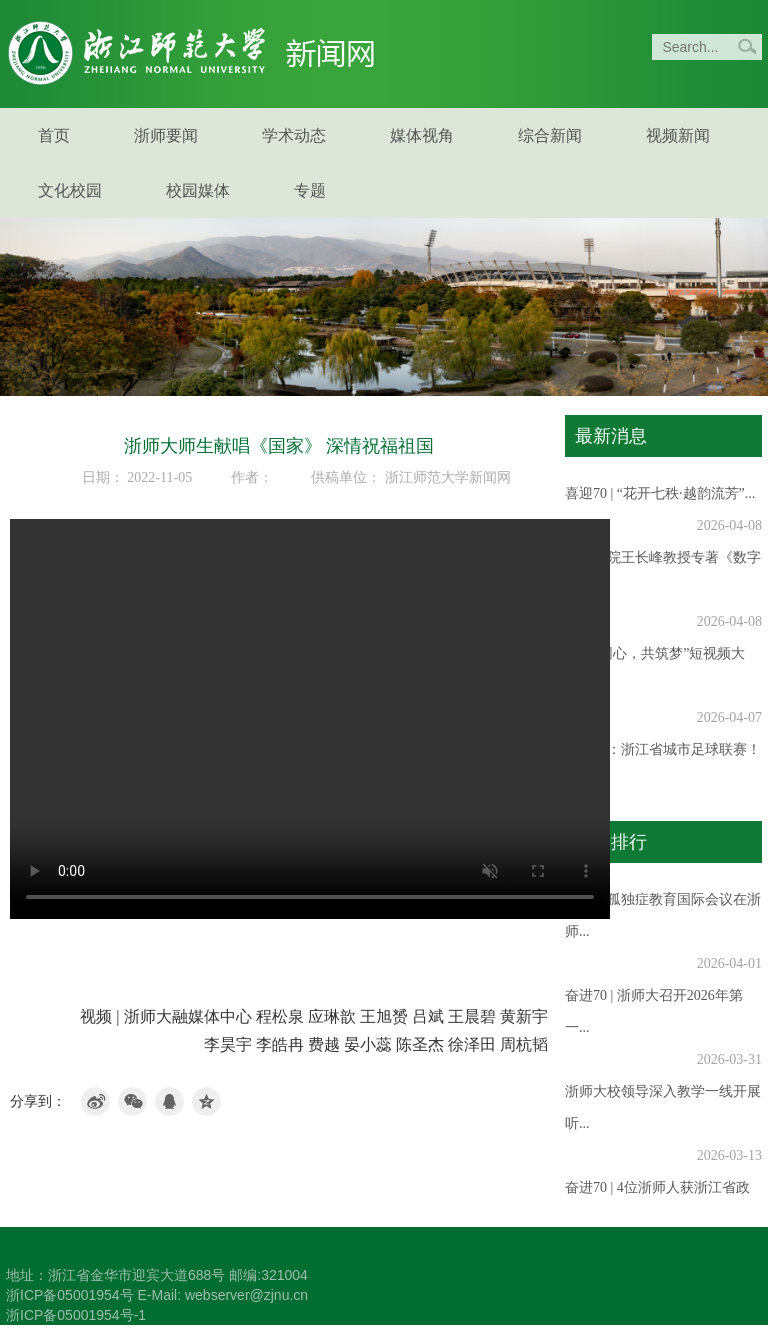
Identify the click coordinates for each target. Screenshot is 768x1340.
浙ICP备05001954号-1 (76, 1315)
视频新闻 (678, 135)
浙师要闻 (166, 135)
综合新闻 (550, 135)
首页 (54, 135)
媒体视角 (422, 135)
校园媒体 (198, 190)
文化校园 (70, 190)
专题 (310, 190)
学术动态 (294, 135)
